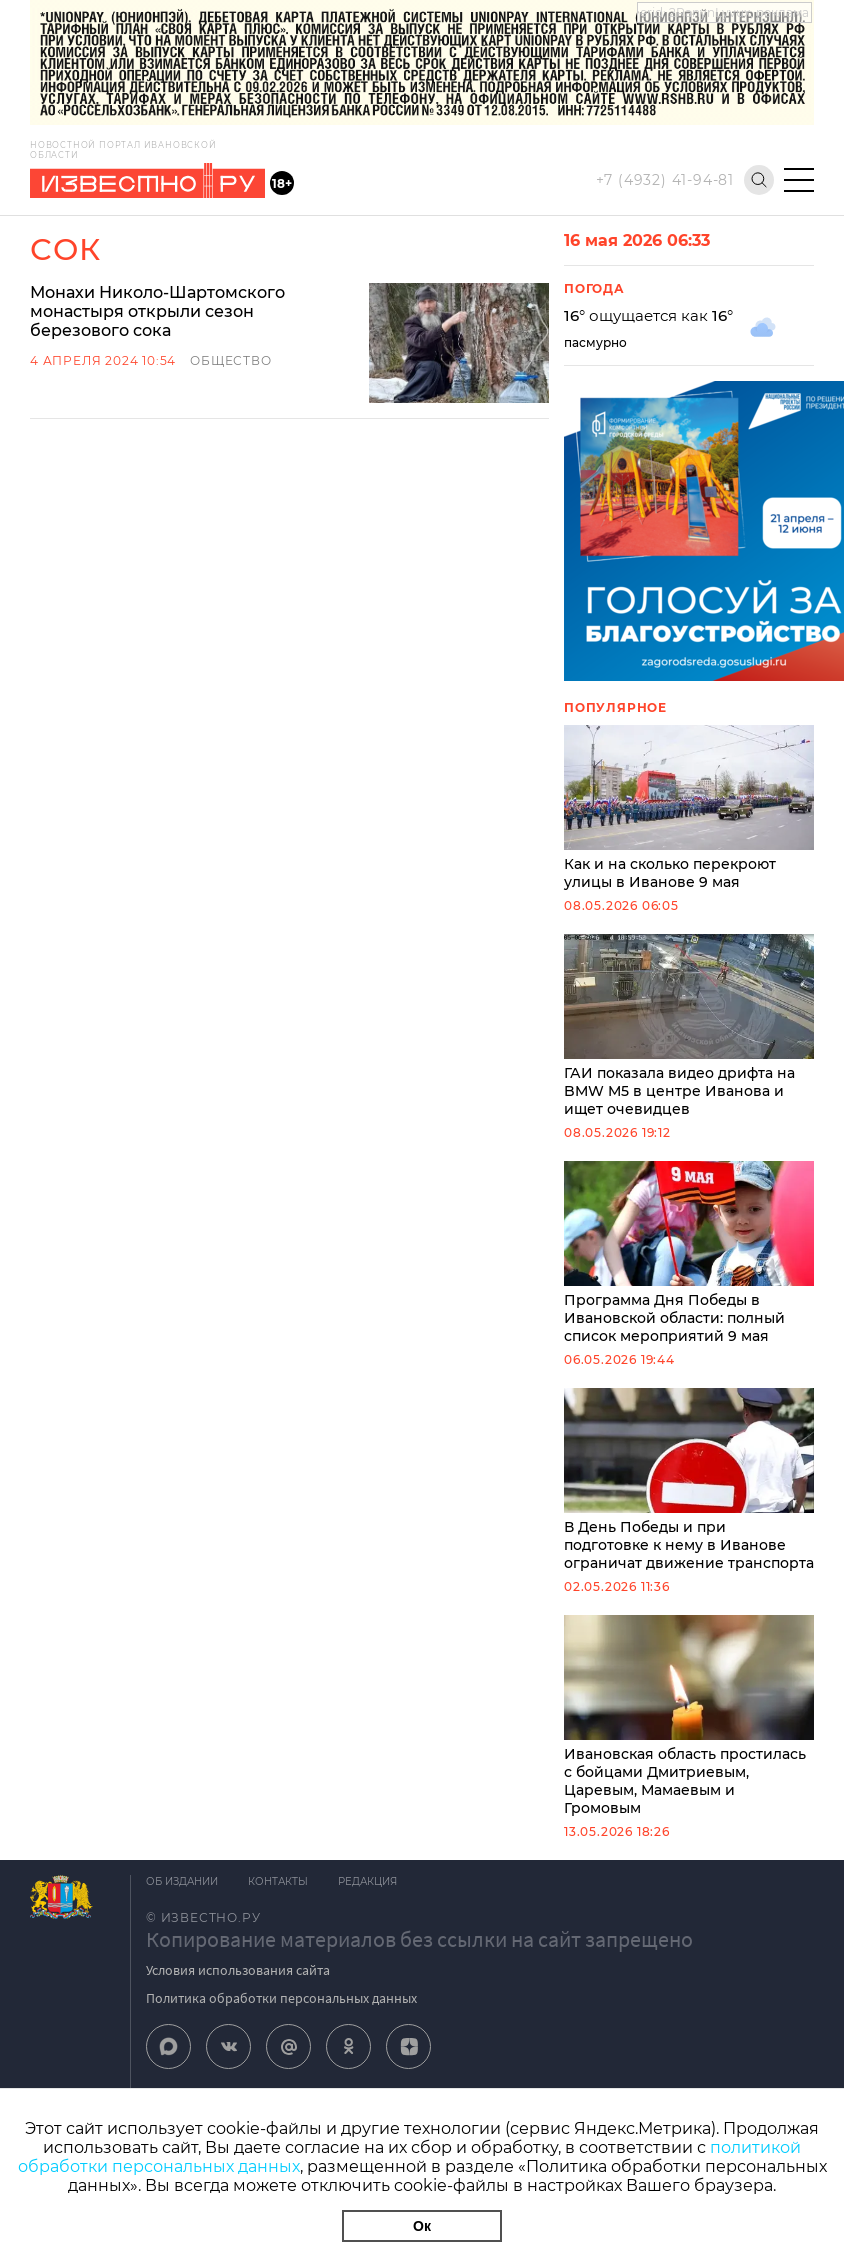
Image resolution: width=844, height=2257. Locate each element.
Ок (422, 2226)
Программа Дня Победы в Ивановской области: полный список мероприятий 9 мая (689, 1253)
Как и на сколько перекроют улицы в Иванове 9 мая (689, 808)
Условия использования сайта (238, 1970)
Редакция (367, 1881)
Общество (230, 360)
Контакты (278, 1881)
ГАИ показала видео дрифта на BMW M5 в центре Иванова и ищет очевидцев (689, 1026)
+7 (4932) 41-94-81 (665, 180)
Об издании (182, 1881)
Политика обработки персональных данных (281, 1998)
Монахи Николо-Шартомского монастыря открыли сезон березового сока (157, 311)
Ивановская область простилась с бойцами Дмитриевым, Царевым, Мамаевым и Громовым (689, 1716)
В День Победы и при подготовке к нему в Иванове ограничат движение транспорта (689, 1480)
